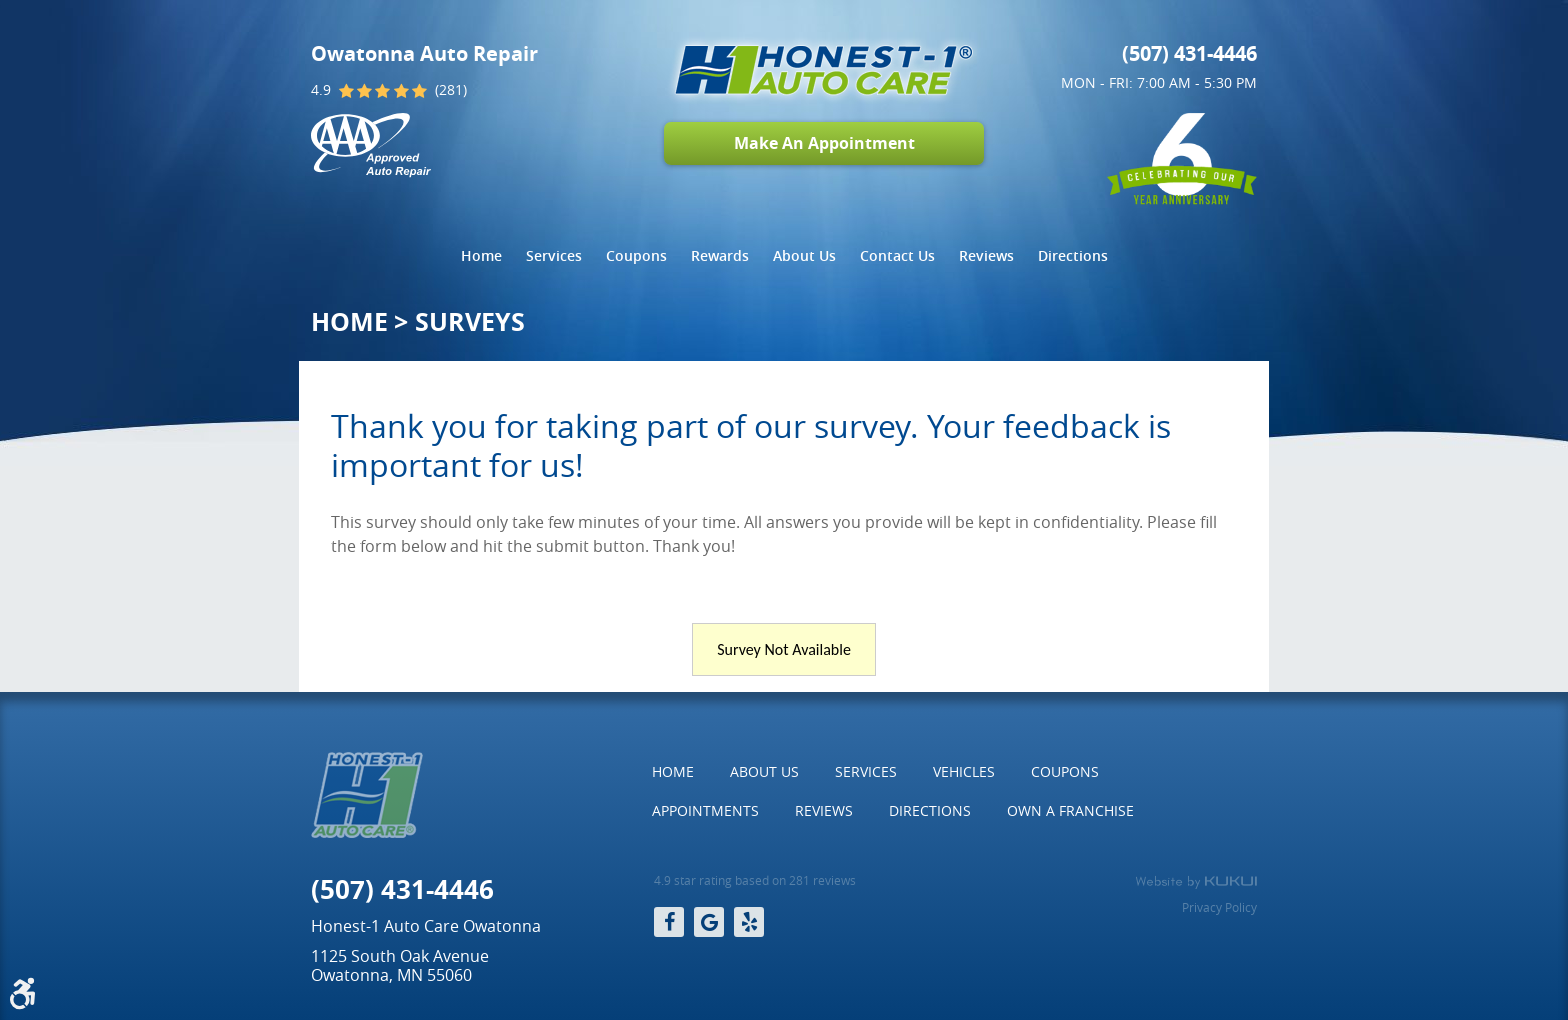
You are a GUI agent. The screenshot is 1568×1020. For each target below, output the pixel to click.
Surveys (470, 321)
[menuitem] (481, 256)
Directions (1073, 255)
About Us (804, 255)
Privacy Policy (1219, 907)
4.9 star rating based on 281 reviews (755, 880)
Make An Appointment (824, 143)
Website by (1196, 882)
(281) (451, 90)
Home (481, 255)
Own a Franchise (1070, 810)
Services (554, 255)
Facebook (669, 922)
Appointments (705, 810)
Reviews (986, 255)
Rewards (720, 255)
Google (709, 922)
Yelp (749, 922)
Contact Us (897, 255)
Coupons (636, 255)
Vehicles (964, 771)
